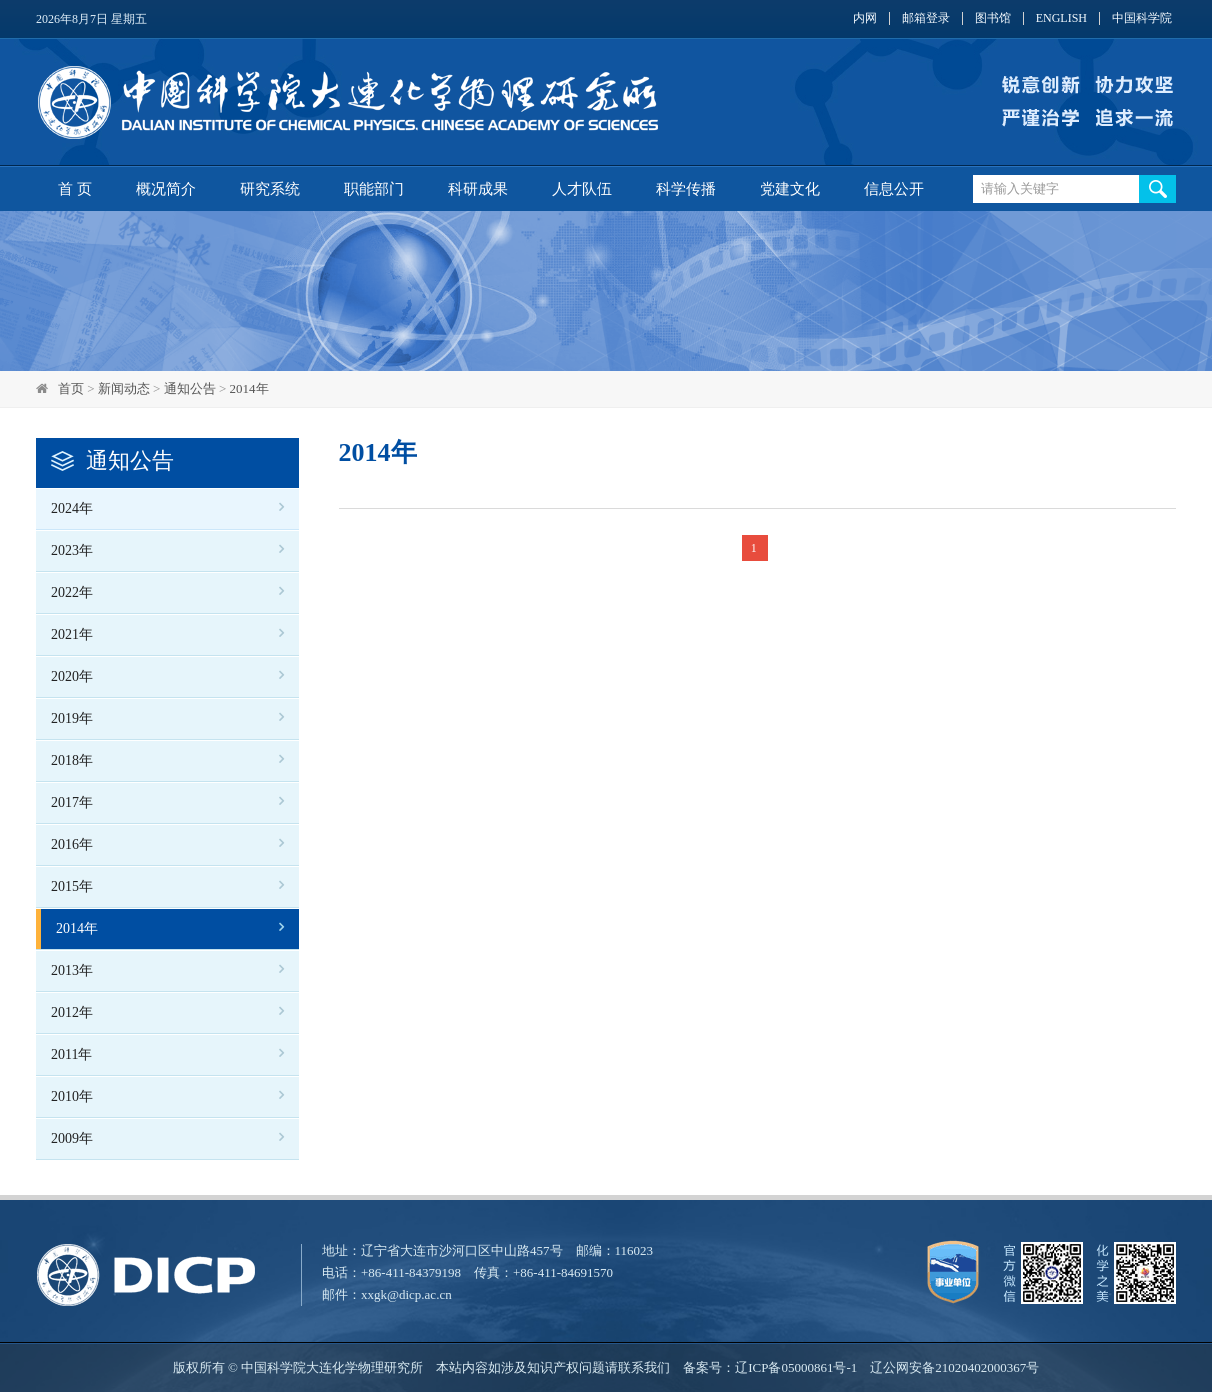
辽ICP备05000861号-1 (796, 1367)
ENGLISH (1061, 18)
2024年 (72, 508)
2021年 (72, 634)
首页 (71, 388)
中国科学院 (1142, 18)
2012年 (72, 1012)
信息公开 (894, 189)
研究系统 (270, 189)
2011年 (71, 1054)
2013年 (72, 970)
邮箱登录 (926, 18)
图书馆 (993, 18)
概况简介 (166, 189)
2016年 (72, 844)
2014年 (249, 388)
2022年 (72, 592)
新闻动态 (124, 388)
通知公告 (190, 388)
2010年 (72, 1096)
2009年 (72, 1138)
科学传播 (686, 189)
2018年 (72, 760)
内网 (865, 18)
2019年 (72, 718)
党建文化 (790, 189)
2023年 (72, 550)
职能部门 (374, 189)
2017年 (72, 802)
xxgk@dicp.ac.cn (406, 1294)
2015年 (72, 886)
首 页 (75, 189)
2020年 (72, 676)
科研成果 (478, 189)
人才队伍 (582, 189)
